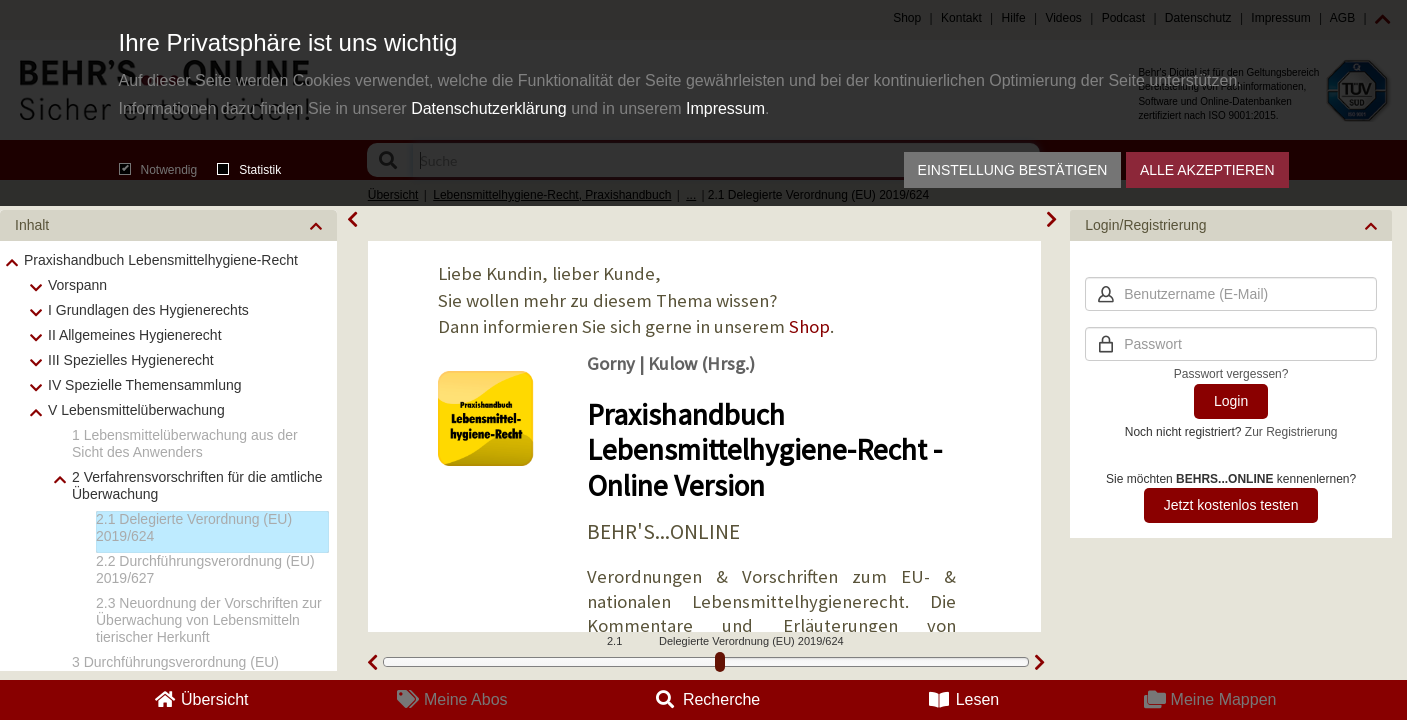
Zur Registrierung (1291, 432)
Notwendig (158, 170)
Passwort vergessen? (1231, 374)
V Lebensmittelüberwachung (136, 410)
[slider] (720, 662)
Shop (809, 326)
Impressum (725, 108)
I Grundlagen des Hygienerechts (148, 310)
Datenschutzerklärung (489, 108)
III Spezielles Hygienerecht (131, 360)
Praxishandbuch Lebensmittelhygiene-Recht (161, 260)
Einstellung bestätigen (1013, 170)
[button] (168, 225)
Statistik (249, 170)
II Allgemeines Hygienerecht (135, 335)
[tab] (168, 225)
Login (1231, 401)
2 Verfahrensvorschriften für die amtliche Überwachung (197, 485)
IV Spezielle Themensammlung (145, 385)
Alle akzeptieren (1207, 170)
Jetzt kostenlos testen (1231, 505)
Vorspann (77, 285)
